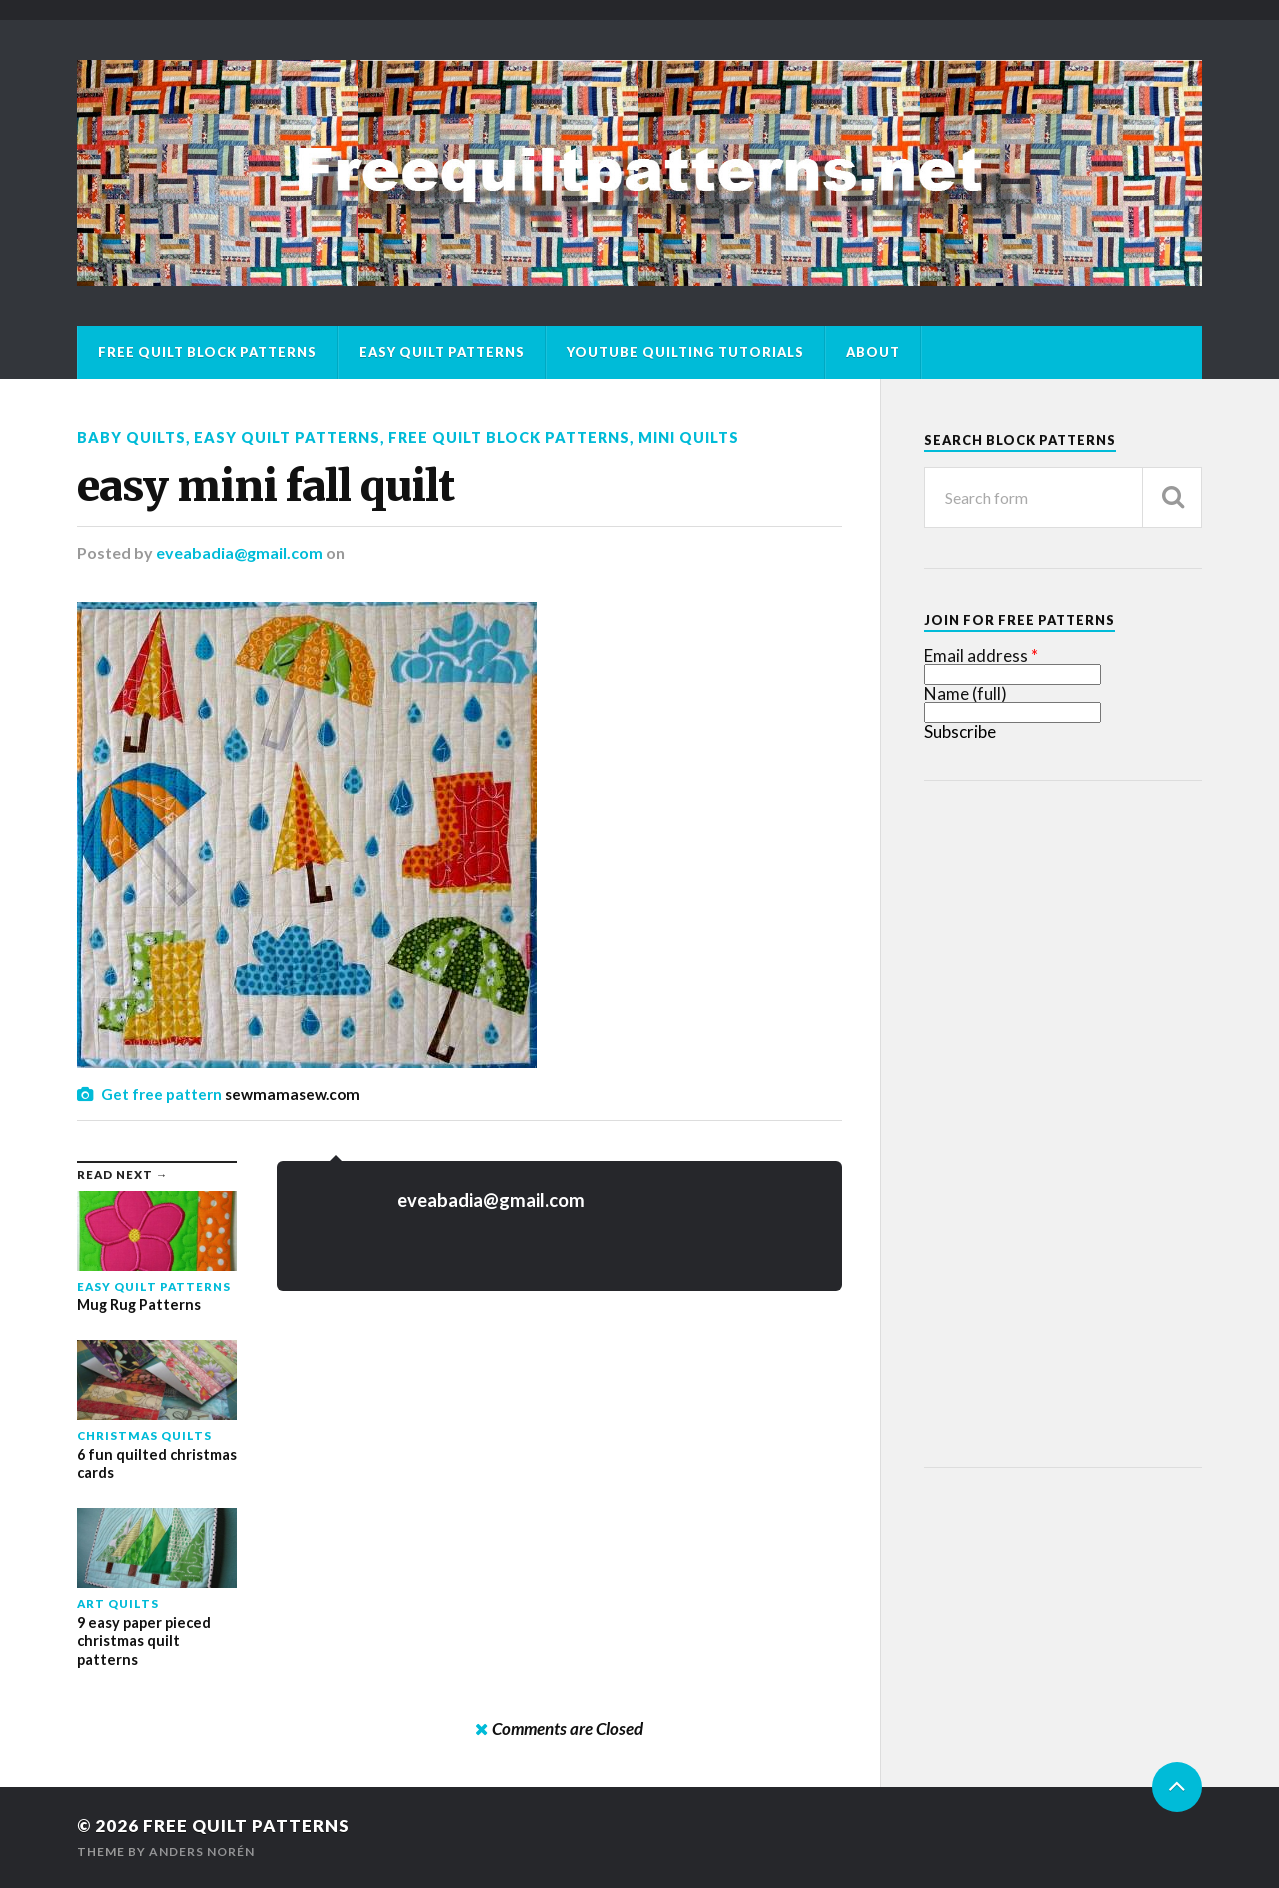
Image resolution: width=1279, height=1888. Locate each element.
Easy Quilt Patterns (442, 352)
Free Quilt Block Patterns (207, 352)
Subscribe (960, 731)
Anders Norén (202, 1851)
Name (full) (965, 693)
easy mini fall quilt (265, 486)
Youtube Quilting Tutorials (685, 352)
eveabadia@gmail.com (239, 552)
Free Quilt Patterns (246, 1825)
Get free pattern (161, 1094)
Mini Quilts (688, 437)
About (873, 352)
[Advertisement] (1074, 1121)
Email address (976, 655)
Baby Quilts (131, 437)
